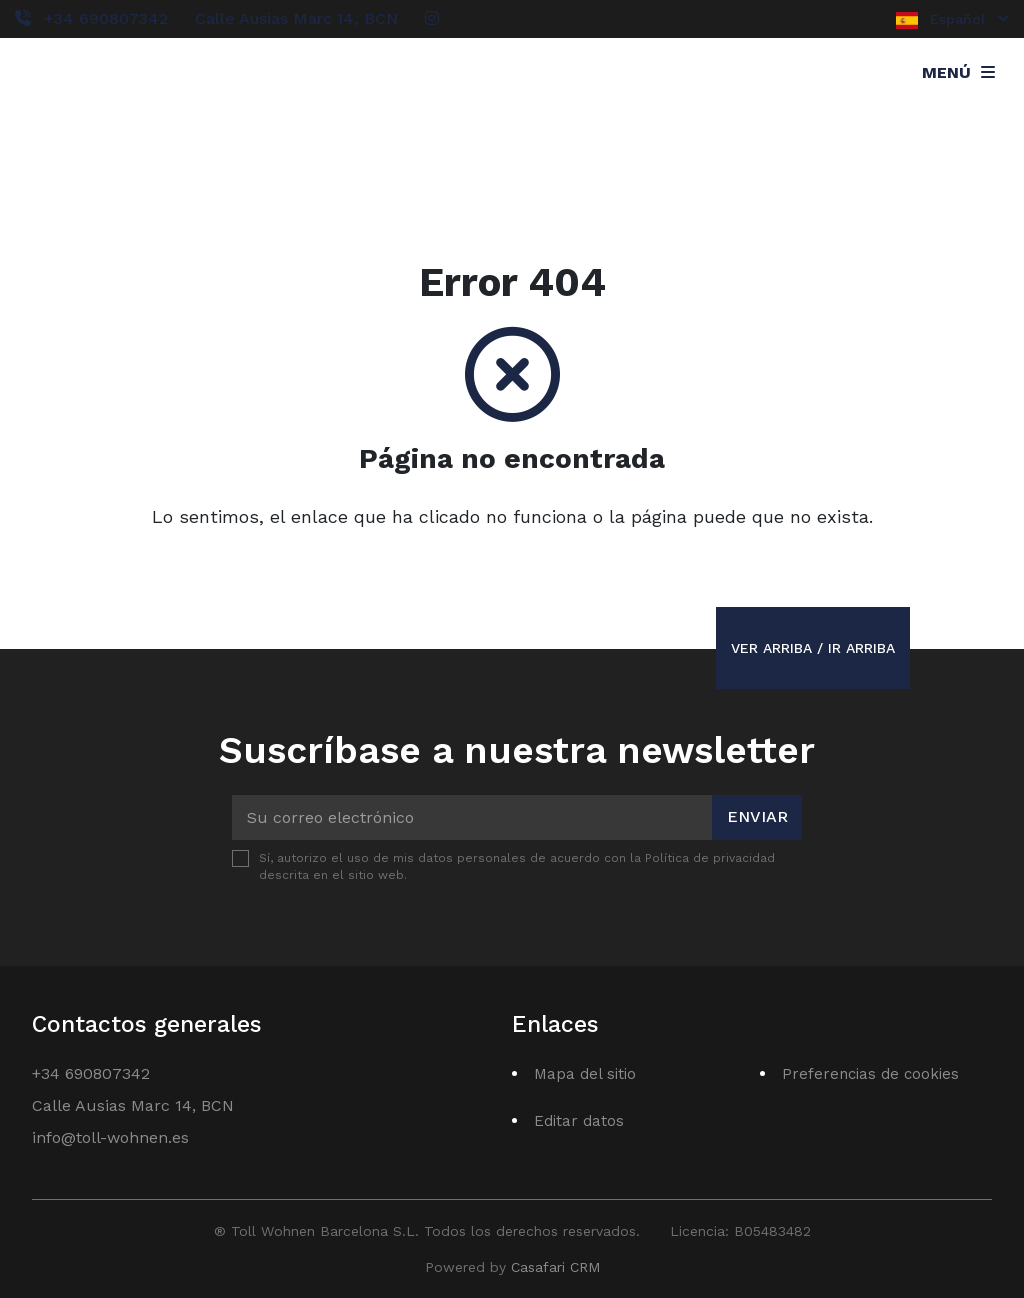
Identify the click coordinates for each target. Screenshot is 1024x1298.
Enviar (757, 816)
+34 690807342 (106, 18)
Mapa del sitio (585, 1074)
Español (952, 20)
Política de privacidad (710, 858)
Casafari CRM (555, 1267)
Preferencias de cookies (870, 1074)
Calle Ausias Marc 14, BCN (296, 18)
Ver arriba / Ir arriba (813, 648)
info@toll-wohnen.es (110, 1137)
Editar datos (579, 1121)
